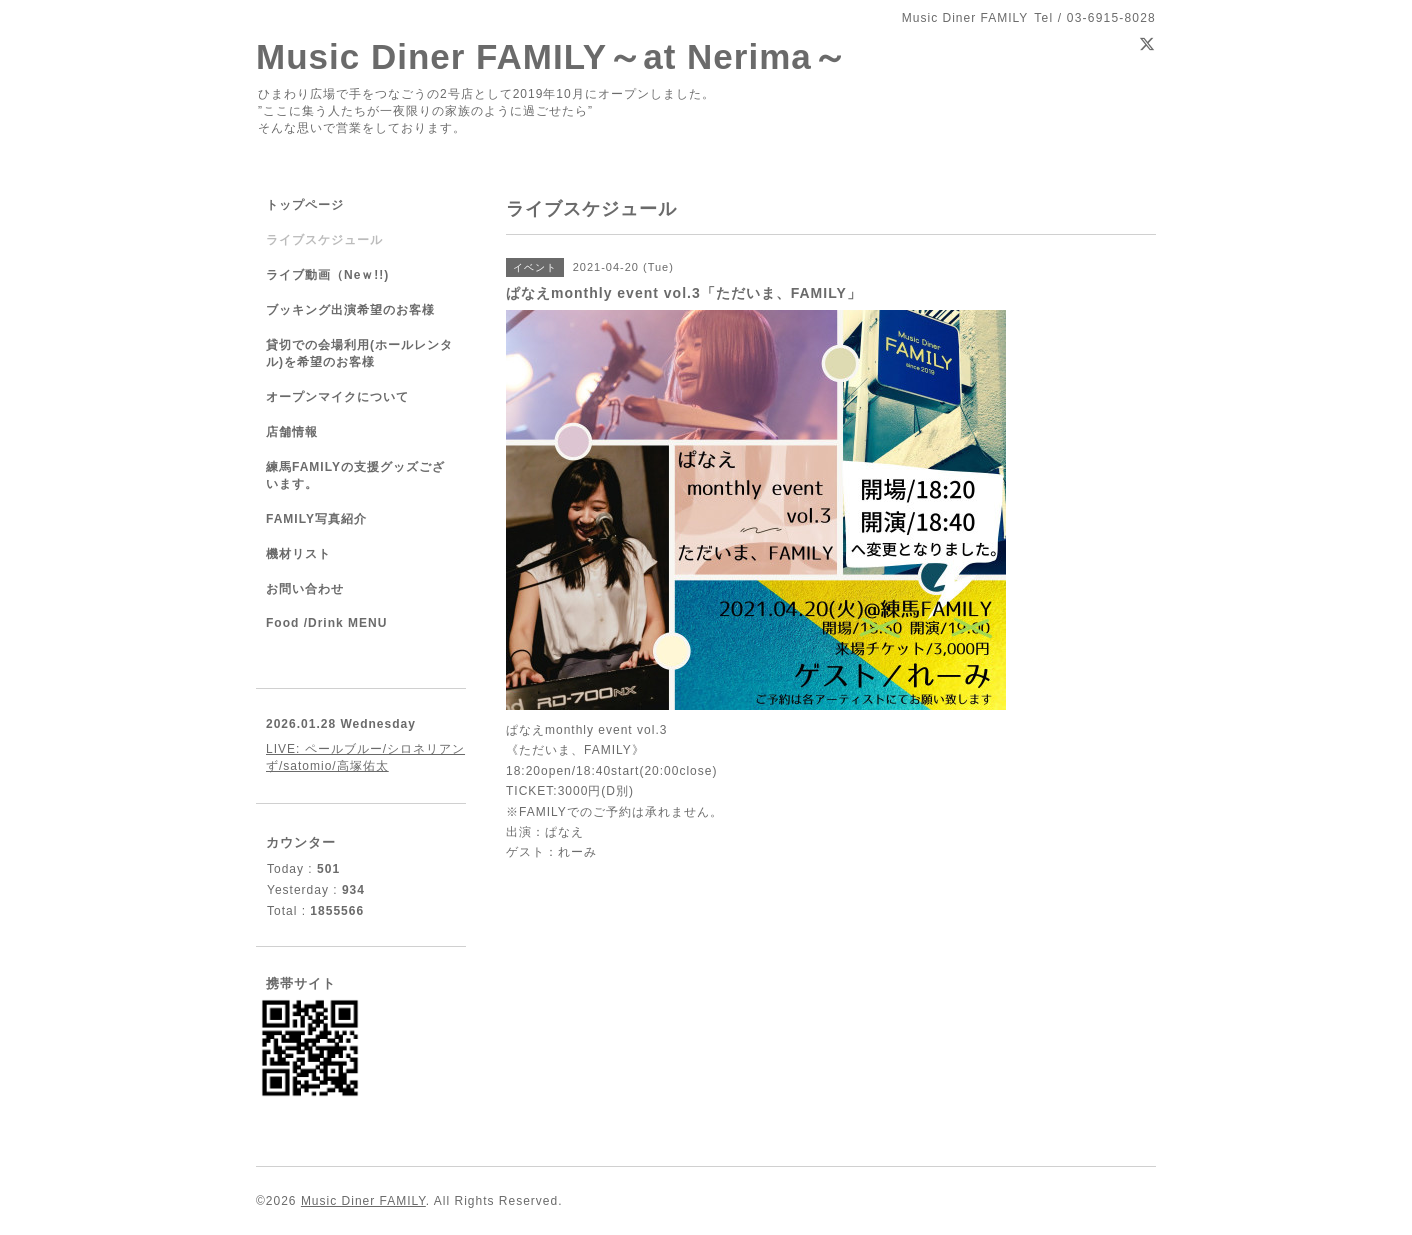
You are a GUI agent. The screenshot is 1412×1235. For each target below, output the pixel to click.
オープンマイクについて (337, 397)
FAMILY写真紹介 (316, 519)
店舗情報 (292, 432)
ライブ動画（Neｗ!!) (327, 275)
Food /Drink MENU (326, 623)
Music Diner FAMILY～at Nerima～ (552, 56)
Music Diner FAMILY (363, 1201)
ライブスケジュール (324, 240)
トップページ (305, 205)
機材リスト (298, 554)
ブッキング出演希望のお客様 (350, 310)
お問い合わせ (305, 589)
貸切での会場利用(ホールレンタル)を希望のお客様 (359, 353)
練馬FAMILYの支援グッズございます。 (355, 475)
